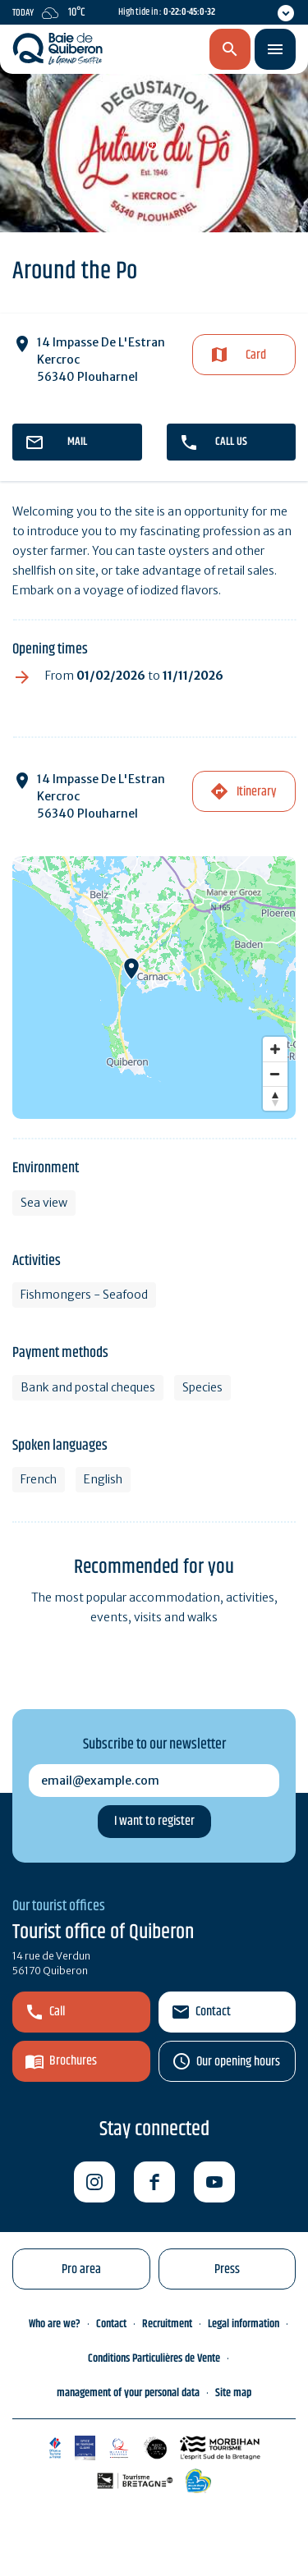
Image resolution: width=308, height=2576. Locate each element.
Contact (213, 2011)
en (144, 50)
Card (256, 355)
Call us (231, 442)
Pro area (81, 2269)
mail (77, 442)
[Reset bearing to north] (275, 1098)
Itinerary (256, 792)
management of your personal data (128, 2393)
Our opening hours (238, 2061)
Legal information (243, 2324)
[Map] (154, 987)
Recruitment (167, 2324)
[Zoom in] (275, 1049)
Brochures (73, 2061)
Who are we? (54, 2324)
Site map (233, 2393)
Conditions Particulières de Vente (154, 2358)
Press (227, 2269)
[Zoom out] (275, 1073)
